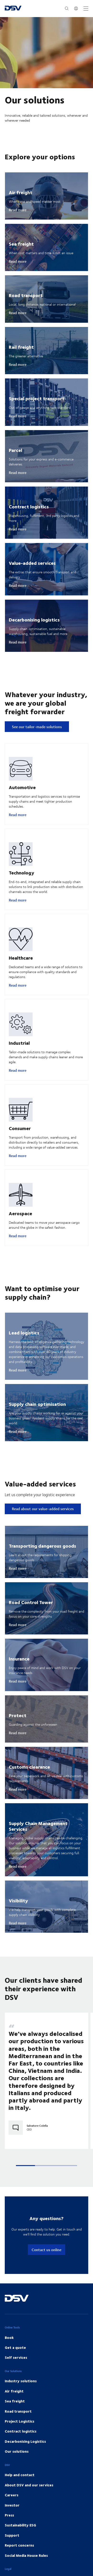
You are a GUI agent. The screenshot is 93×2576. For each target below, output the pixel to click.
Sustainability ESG (20, 2525)
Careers (11, 2495)
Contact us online (46, 2249)
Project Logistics (19, 2421)
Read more (17, 210)
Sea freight (15, 2401)
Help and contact (19, 2475)
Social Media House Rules (26, 2555)
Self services (16, 2357)
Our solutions (17, 2451)
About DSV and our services (29, 2485)
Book (9, 2337)
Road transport (18, 2411)
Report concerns (19, 2545)
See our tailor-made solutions (37, 726)
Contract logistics (20, 2431)
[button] (25, 2165)
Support (12, 2535)
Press (9, 2515)
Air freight (14, 2391)
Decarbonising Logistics (25, 2441)
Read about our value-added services (43, 1508)
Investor (12, 2505)
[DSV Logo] (13, 8)
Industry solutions (21, 2381)
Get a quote (15, 2347)
